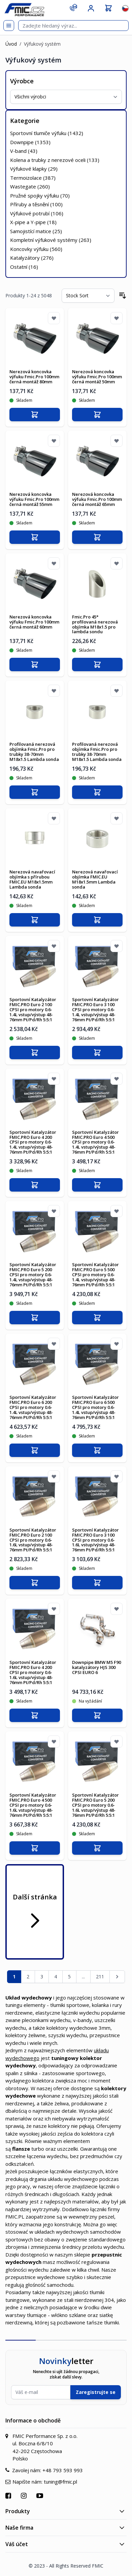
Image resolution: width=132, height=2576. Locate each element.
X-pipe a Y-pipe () (33, 222)
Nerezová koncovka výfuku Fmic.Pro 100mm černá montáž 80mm (34, 377)
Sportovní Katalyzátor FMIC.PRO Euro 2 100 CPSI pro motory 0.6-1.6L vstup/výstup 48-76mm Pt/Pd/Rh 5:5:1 (32, 1540)
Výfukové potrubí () (36, 213)
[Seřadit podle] (88, 296)
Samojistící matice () (36, 231)
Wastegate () (30, 186)
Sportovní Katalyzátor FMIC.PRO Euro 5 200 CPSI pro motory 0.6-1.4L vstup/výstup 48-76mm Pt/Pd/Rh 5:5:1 (32, 1274)
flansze (21, 2148)
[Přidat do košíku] (34, 414)
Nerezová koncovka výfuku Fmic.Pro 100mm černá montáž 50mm (97, 377)
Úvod (11, 44)
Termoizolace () (33, 177)
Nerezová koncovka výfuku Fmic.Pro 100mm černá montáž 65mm (97, 499)
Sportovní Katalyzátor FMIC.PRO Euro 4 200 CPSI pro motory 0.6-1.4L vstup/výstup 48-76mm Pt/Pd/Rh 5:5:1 (32, 1142)
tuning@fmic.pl (60, 2481)
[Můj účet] (91, 8)
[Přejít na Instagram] (24, 2495)
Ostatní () (24, 266)
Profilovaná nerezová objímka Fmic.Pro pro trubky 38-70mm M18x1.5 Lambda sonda (34, 751)
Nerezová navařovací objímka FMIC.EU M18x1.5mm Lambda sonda (95, 879)
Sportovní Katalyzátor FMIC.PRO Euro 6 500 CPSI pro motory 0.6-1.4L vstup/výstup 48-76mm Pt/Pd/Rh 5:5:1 (95, 1407)
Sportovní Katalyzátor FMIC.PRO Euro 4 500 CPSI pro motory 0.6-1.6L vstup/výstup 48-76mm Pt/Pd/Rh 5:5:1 (32, 1805)
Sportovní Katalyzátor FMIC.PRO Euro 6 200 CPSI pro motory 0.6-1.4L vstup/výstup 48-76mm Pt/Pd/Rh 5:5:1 (32, 1407)
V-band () (23, 150)
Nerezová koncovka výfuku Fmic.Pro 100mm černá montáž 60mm (34, 622)
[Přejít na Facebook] (9, 2495)
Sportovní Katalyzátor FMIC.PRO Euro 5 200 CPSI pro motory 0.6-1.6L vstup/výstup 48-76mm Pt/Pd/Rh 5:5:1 (95, 1805)
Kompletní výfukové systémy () (50, 240)
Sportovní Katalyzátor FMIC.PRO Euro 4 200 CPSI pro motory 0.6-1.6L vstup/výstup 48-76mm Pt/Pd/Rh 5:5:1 (32, 1672)
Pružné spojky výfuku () (40, 195)
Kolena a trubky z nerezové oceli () (54, 160)
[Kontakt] (73, 7)
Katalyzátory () (32, 257)
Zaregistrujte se (96, 2392)
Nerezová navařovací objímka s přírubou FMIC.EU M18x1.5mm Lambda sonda (32, 879)
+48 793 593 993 (62, 2470)
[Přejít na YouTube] (40, 2495)
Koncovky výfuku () (36, 249)
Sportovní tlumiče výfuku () (46, 133)
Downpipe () (30, 142)
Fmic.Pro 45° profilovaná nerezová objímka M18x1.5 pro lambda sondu (95, 624)
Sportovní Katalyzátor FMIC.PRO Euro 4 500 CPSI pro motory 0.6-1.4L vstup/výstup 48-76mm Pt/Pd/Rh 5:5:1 (95, 1142)
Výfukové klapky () (34, 168)
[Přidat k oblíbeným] (54, 318)
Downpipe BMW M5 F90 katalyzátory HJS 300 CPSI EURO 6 (96, 1667)
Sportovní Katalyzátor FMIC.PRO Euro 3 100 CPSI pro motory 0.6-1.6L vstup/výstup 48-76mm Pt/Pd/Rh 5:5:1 (95, 1540)
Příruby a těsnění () (36, 204)
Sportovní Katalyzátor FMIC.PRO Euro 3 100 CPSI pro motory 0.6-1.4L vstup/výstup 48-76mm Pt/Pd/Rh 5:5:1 (95, 1009)
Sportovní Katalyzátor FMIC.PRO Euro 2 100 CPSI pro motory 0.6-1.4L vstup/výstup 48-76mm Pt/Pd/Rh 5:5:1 (32, 1009)
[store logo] (24, 9)
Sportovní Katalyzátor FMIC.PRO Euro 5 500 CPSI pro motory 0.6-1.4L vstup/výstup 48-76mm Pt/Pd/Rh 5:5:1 (95, 1274)
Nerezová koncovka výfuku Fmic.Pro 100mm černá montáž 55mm (34, 499)
